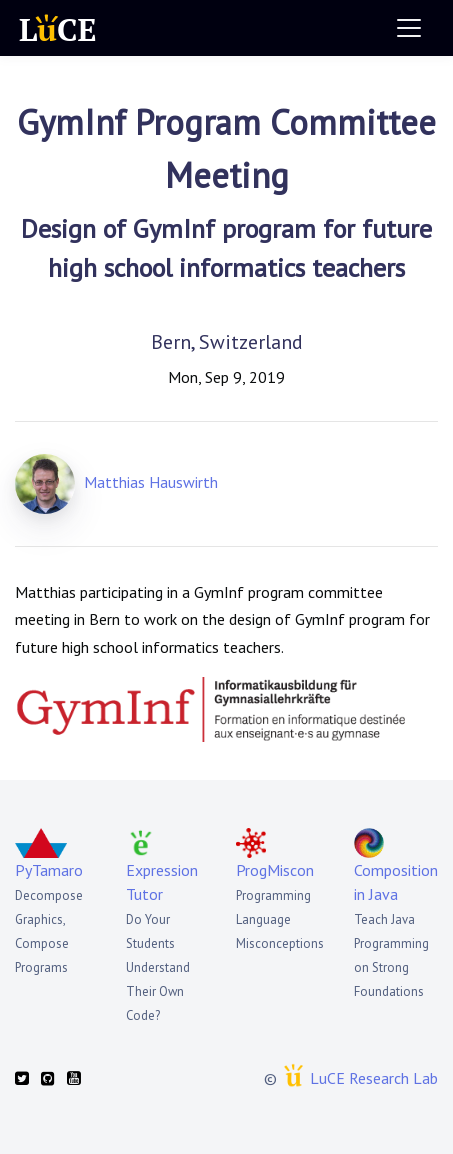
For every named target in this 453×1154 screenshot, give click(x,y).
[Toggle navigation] (409, 28)
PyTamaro (49, 870)
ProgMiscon (275, 870)
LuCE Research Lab (374, 1078)
